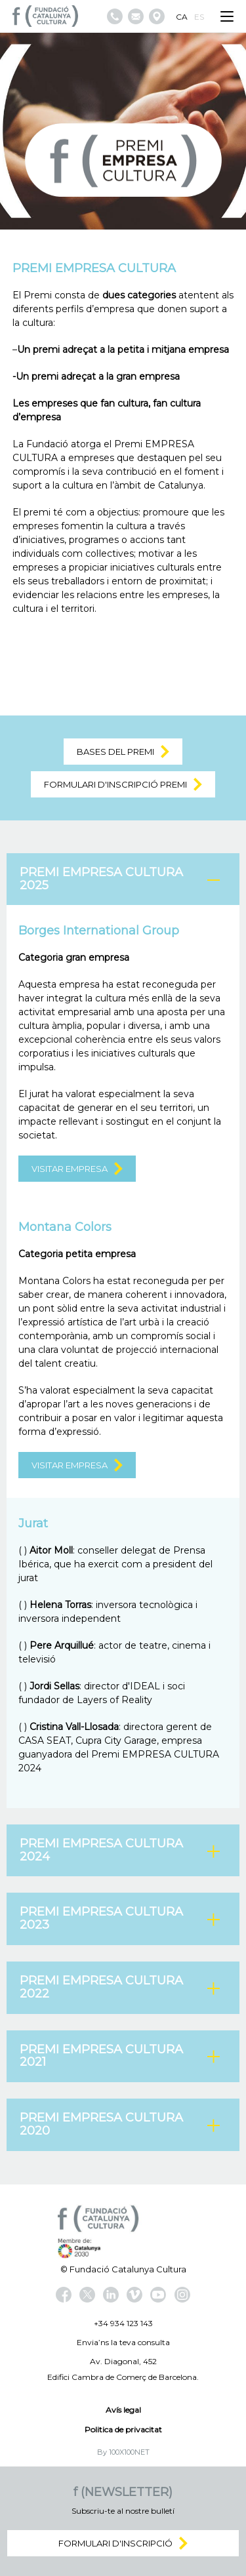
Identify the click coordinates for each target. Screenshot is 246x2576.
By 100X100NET (123, 2452)
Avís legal (123, 2410)
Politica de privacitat (123, 2429)
